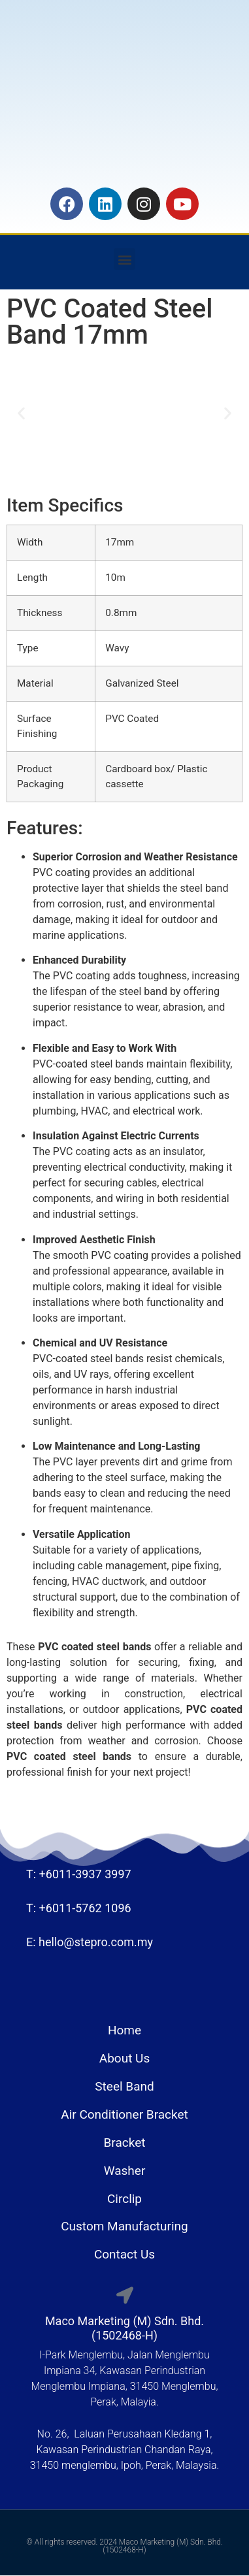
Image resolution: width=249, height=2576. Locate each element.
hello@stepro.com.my (96, 1942)
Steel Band (124, 2086)
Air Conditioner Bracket (124, 2114)
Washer (125, 2170)
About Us (124, 2058)
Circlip (124, 2198)
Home (124, 2030)
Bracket (125, 2142)
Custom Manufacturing (124, 2226)
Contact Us (124, 2254)
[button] (124, 259)
